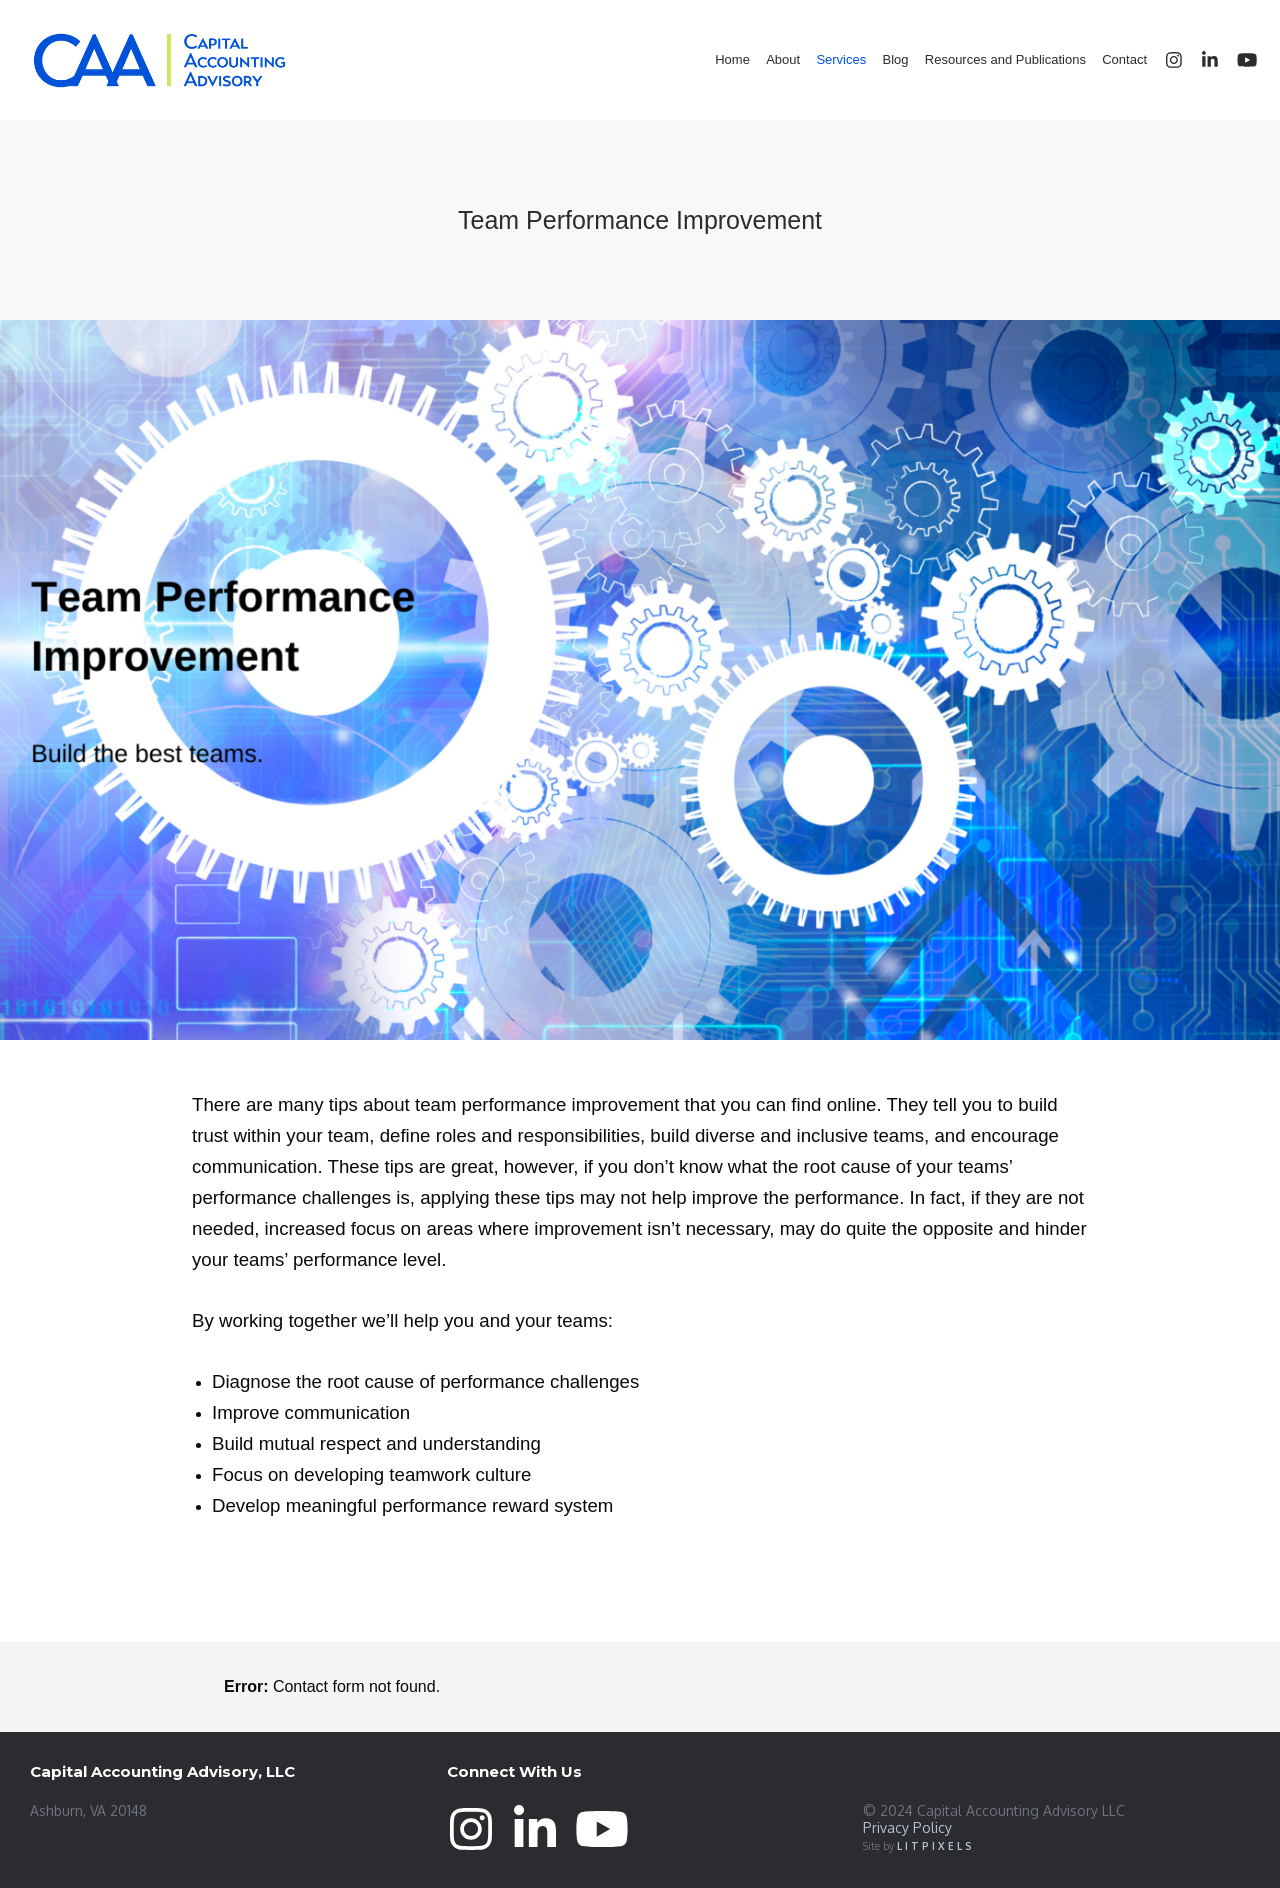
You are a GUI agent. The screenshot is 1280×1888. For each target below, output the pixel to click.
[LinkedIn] (1201, 60)
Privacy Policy (907, 1827)
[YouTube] (1237, 60)
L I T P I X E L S (934, 1846)
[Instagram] (1165, 60)
